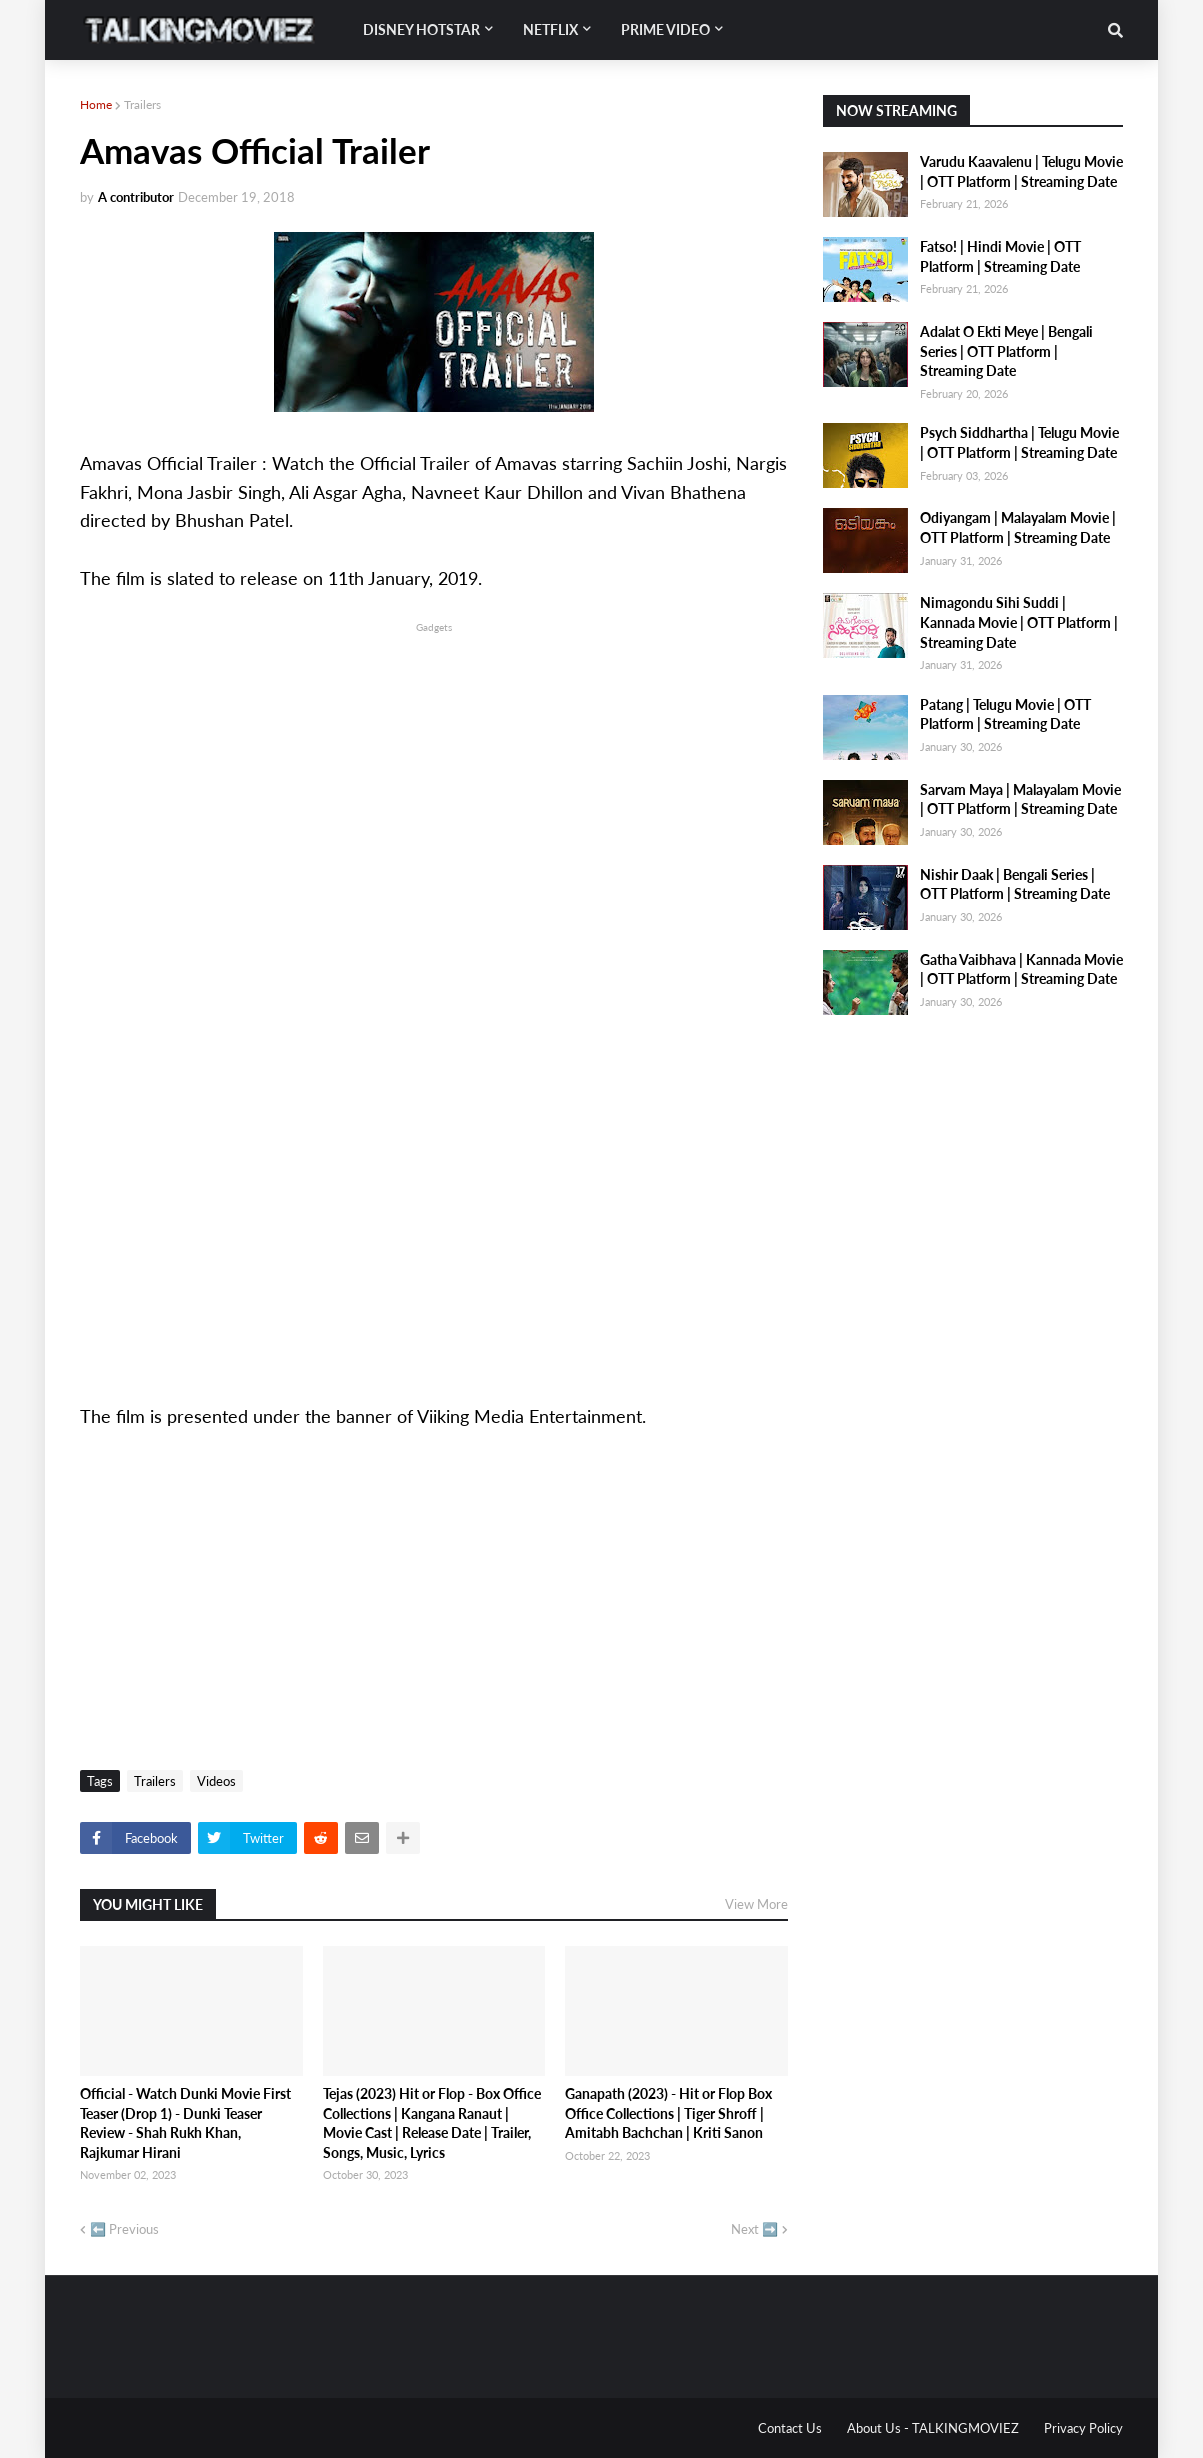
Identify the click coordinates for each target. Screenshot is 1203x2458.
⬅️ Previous (124, 2229)
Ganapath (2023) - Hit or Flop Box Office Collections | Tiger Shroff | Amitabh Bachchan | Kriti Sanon (668, 2113)
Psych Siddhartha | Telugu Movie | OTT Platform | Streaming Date (1019, 442)
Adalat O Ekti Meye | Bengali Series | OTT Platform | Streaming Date (1006, 351)
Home (96, 104)
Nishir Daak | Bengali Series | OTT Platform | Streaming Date (1015, 884)
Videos (216, 1781)
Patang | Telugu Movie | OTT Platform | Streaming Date (1005, 714)
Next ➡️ (754, 2229)
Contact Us (790, 2428)
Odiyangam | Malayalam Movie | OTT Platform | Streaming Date (1018, 527)
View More (756, 1904)
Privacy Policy (1083, 2428)
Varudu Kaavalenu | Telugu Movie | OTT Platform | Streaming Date (1021, 171)
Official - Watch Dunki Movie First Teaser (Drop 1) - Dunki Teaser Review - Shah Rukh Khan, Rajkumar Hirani (185, 2123)
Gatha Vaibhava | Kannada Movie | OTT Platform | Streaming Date (1021, 969)
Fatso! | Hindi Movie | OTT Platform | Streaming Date (1000, 256)
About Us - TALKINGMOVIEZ (933, 2428)
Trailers (142, 104)
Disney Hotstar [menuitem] (421, 29)
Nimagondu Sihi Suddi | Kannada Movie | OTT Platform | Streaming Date (1019, 622)
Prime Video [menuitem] (665, 29)
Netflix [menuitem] (550, 29)
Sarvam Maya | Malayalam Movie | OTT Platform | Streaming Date (1020, 799)
